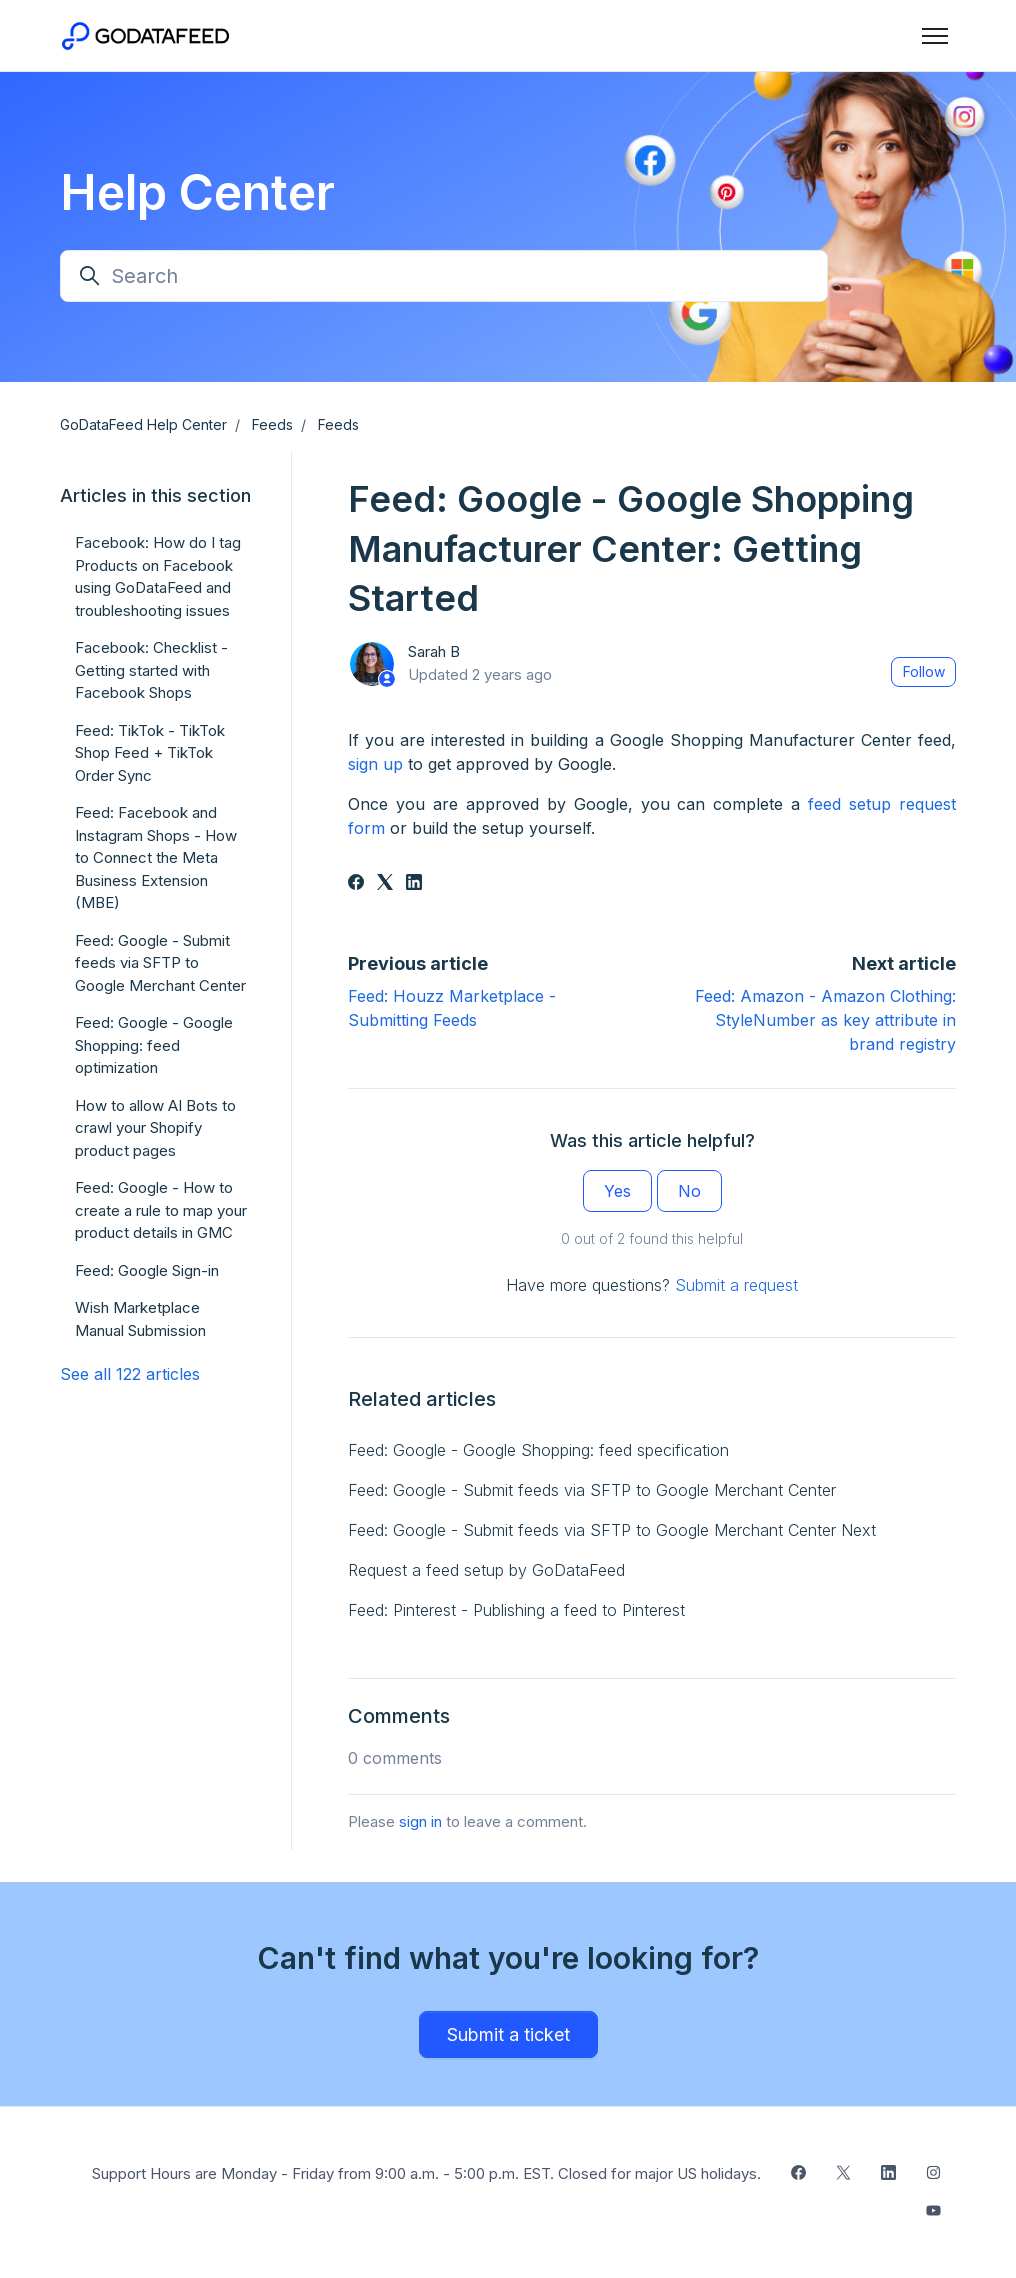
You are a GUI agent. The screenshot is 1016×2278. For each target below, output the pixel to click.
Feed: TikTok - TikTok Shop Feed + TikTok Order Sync (150, 753)
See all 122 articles (130, 1374)
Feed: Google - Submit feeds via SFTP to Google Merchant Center (592, 1490)
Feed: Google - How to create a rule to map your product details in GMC (161, 1210)
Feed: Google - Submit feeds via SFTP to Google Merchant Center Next (612, 1530)
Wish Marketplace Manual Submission (140, 1319)
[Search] (444, 276)
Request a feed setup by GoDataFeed (486, 1570)
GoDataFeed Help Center (143, 424)
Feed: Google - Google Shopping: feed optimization (154, 1045)
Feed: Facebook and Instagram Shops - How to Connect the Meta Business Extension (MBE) (156, 857)
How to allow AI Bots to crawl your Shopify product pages (155, 1128)
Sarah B (434, 651)
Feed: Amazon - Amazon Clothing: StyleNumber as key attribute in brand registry (825, 1020)
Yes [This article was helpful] (617, 1191)
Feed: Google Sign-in (147, 1270)
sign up (375, 764)
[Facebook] (356, 884)
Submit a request (736, 1285)
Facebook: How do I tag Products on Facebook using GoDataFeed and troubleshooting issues (158, 576)
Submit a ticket (508, 2034)
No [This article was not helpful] (689, 1191)
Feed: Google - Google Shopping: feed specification (538, 1450)
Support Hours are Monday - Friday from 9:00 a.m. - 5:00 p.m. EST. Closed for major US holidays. (426, 2173)
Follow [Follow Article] (924, 671)
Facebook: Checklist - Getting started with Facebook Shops (151, 670)
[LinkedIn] (414, 884)
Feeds (272, 424)
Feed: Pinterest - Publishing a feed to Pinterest (516, 1610)
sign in (420, 1821)
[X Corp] (385, 884)
